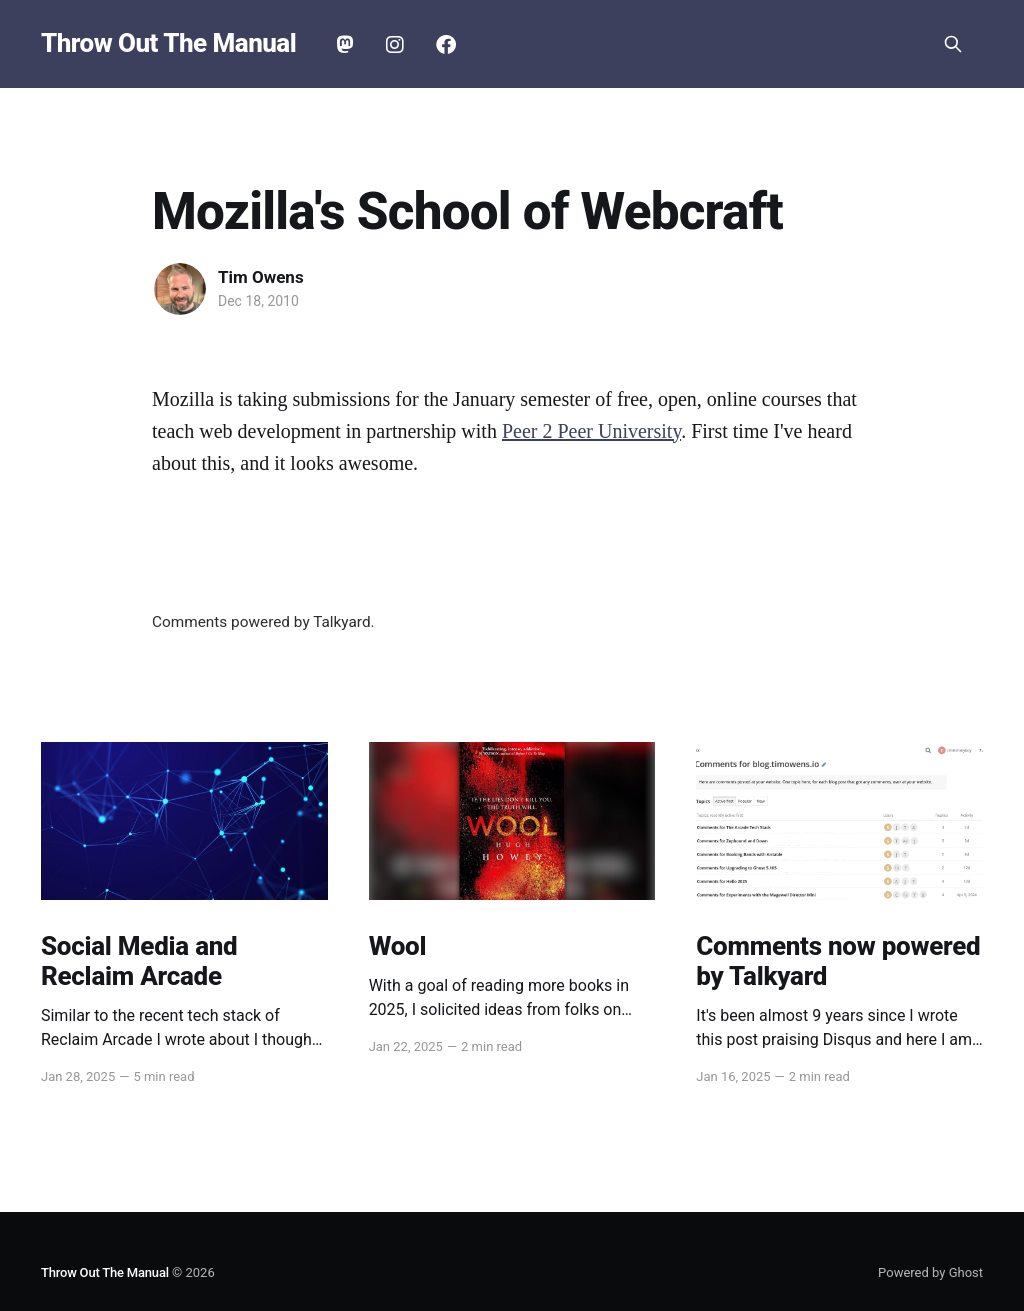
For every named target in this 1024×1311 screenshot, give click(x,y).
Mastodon (345, 45)
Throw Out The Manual (168, 43)
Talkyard (341, 622)
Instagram (395, 45)
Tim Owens (261, 277)
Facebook (446, 45)
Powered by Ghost (930, 1272)
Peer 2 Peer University (591, 431)
